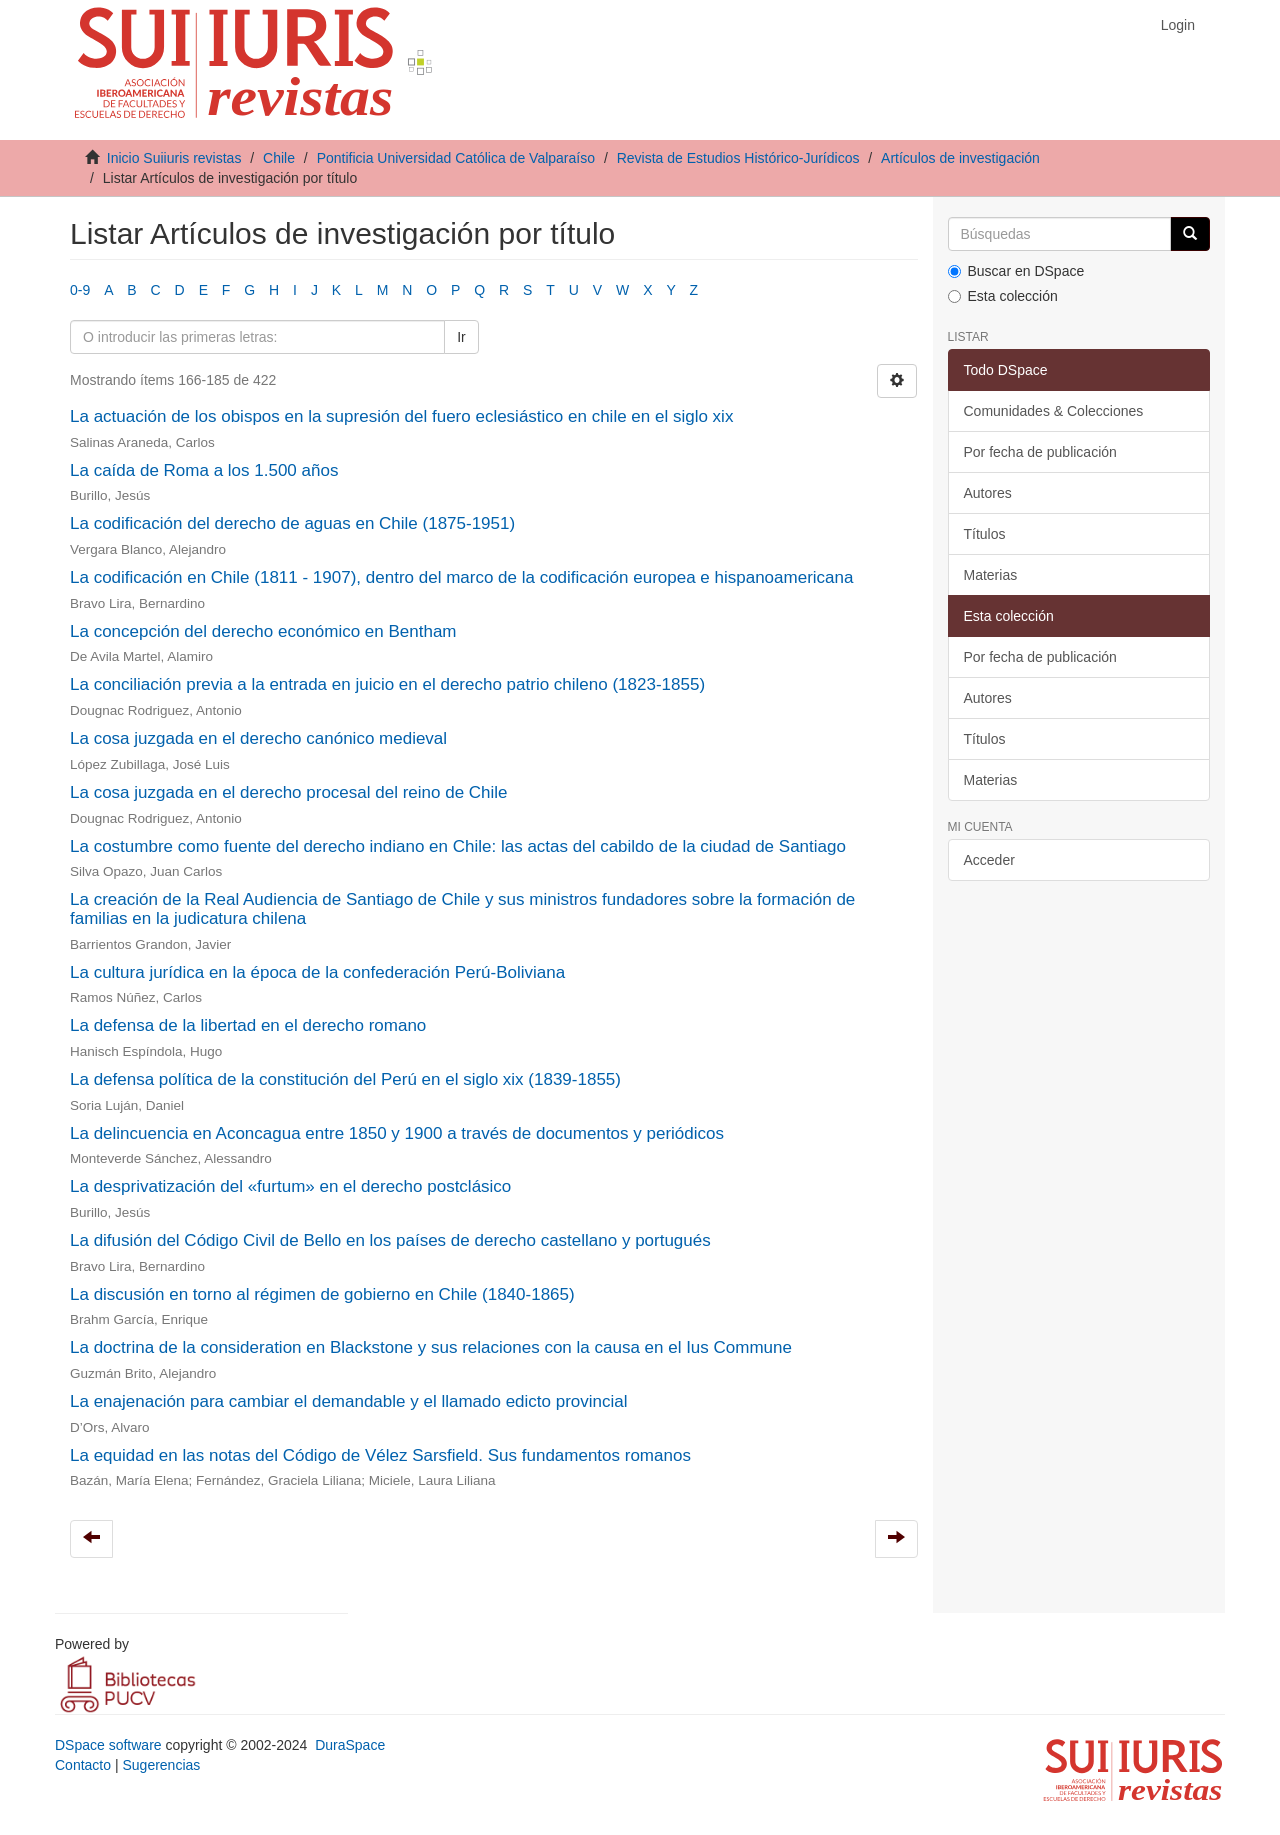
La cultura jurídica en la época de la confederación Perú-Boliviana (317, 972)
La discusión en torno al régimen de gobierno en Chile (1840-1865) (322, 1294)
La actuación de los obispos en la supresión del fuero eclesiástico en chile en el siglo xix (401, 416)
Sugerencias (161, 1765)
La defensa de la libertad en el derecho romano (248, 1025)
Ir (461, 337)
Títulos (985, 534)
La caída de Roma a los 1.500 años (204, 470)
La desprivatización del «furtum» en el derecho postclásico (290, 1186)
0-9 (80, 290)
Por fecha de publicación (1040, 452)
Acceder (989, 860)
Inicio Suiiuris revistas (174, 158)
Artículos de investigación (960, 158)
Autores (988, 493)
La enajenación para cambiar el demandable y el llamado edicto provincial (349, 1401)
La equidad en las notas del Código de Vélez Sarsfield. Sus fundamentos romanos (380, 1455)
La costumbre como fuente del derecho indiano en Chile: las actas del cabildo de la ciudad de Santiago (458, 846)
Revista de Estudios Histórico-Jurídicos (738, 158)
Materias (991, 575)
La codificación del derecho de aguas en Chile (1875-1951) (292, 523)
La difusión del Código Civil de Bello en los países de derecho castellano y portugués (390, 1240)
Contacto (83, 1765)
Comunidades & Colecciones (1054, 411)
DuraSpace (350, 1745)
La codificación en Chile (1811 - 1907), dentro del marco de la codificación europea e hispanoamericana (461, 577)
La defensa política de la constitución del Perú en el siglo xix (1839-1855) (345, 1079)
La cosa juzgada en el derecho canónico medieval (258, 738)
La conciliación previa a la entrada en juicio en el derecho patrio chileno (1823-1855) (387, 684)
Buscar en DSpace (1016, 271)
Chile (279, 158)
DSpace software (108, 1745)
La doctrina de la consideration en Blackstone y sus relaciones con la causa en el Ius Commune (431, 1347)
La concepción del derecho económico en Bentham (263, 631)
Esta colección (1003, 296)
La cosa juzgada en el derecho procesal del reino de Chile (289, 792)
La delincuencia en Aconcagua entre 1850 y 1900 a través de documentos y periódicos (397, 1133)
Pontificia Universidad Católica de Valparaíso (456, 158)
